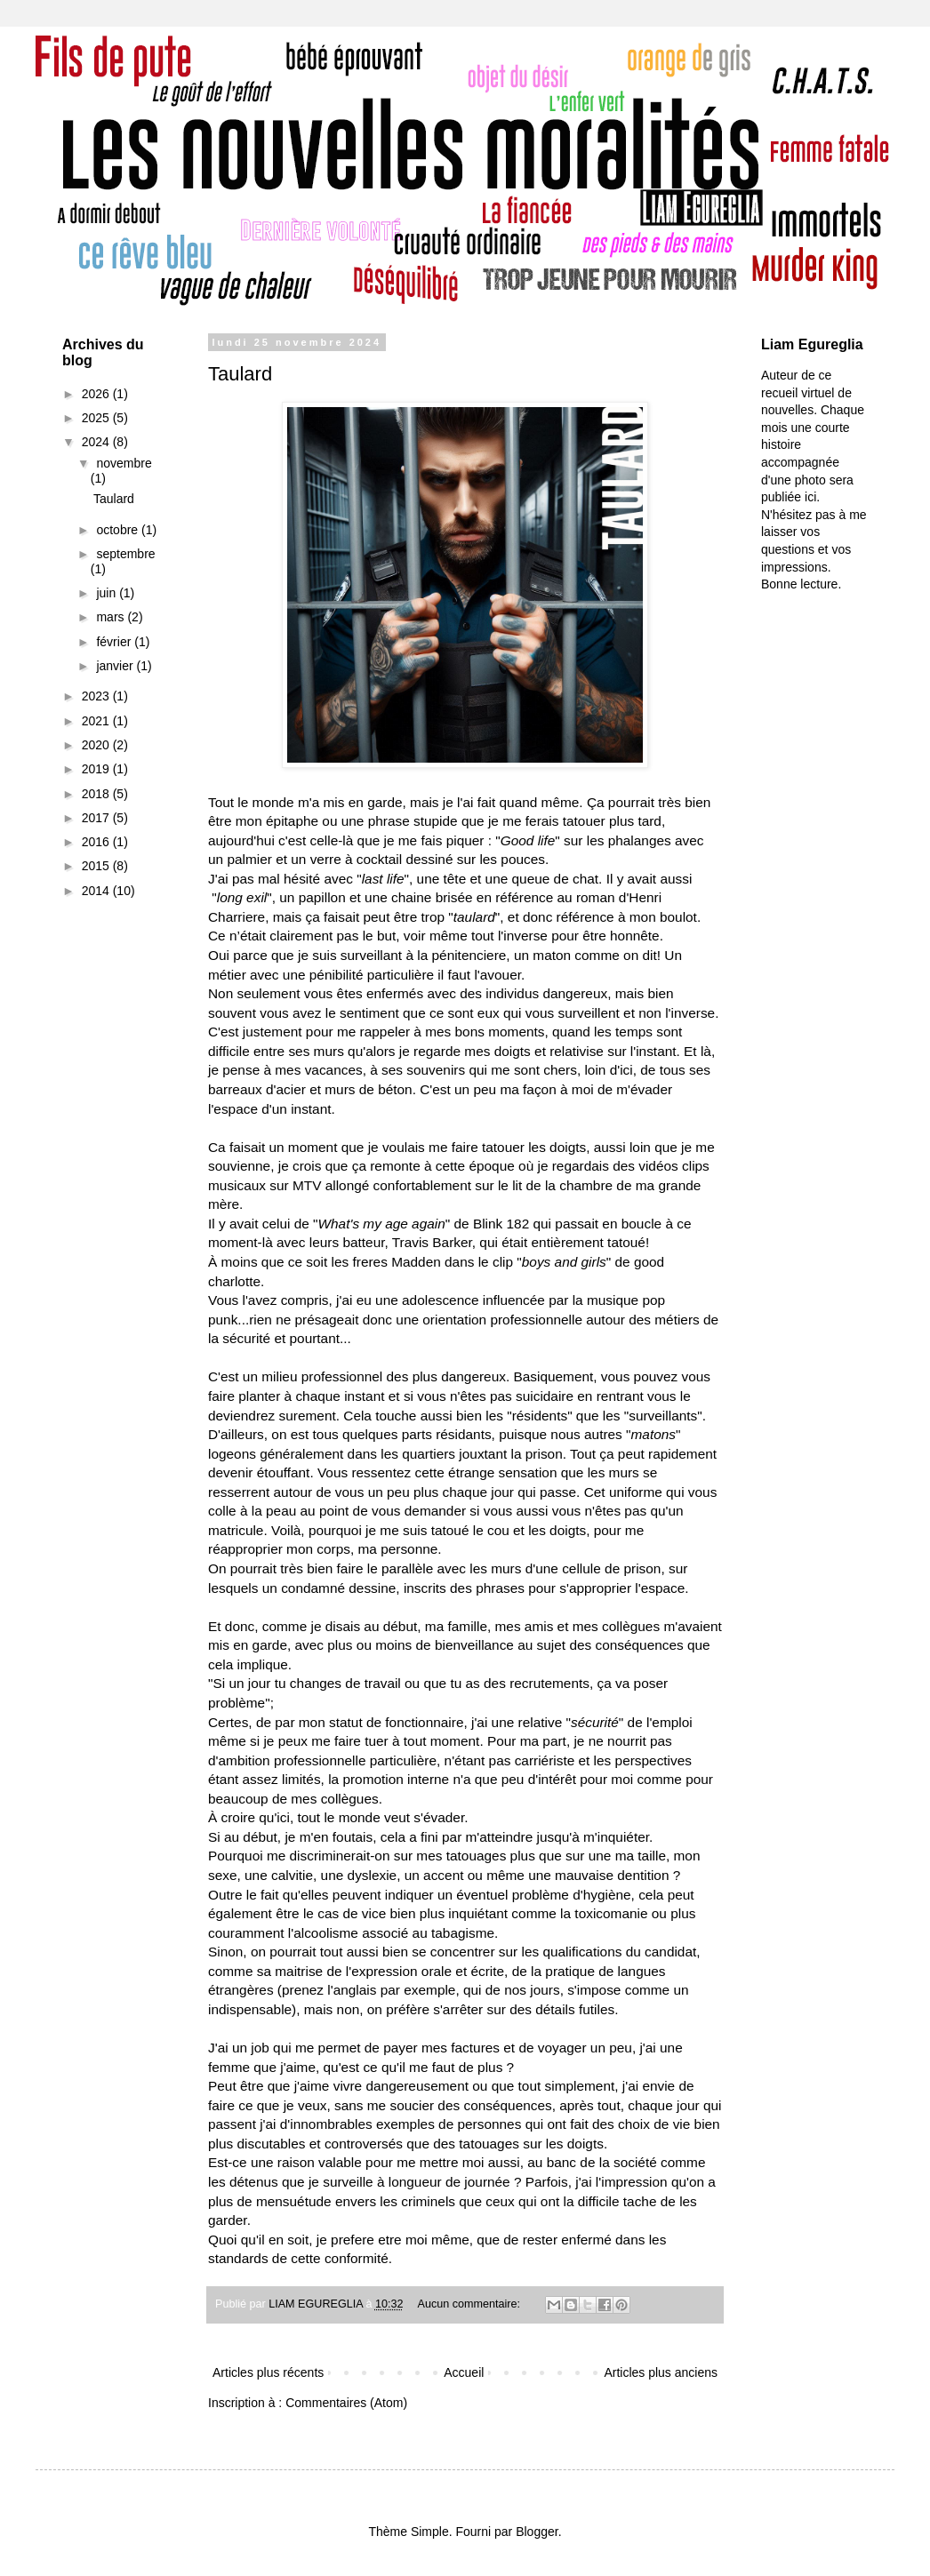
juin (107, 593)
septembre (125, 554)
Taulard (240, 374)
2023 (97, 696)
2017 (97, 818)
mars (111, 617)
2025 (97, 418)
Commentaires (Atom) (346, 2403)
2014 (97, 891)
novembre (123, 463)
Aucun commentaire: (471, 2304)
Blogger (536, 2531)
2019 (97, 769)
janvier (116, 666)
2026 (97, 394)
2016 (97, 842)
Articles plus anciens (661, 2372)
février (115, 642)
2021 (97, 721)
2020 (97, 745)
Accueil (464, 2372)
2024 (97, 442)
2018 (97, 794)
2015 (97, 866)
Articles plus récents (268, 2372)
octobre (118, 530)
